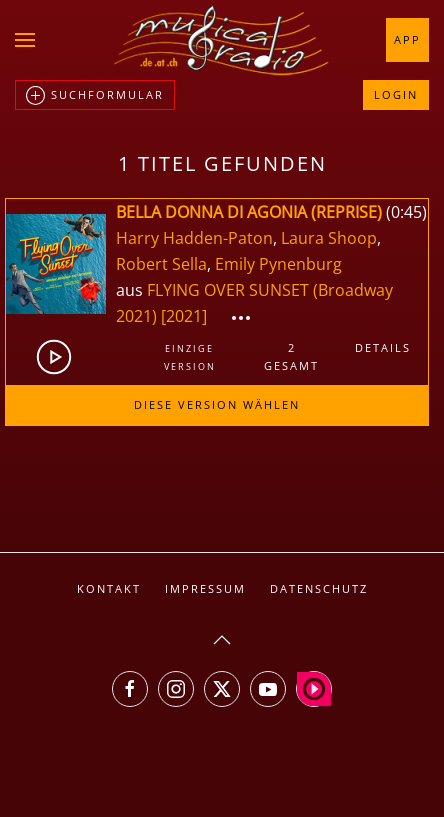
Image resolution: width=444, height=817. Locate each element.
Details (383, 347)
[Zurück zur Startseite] (222, 40)
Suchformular (95, 96)
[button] (25, 40)
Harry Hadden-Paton (194, 238)
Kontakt (109, 588)
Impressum (205, 588)
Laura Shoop (329, 238)
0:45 (406, 212)
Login (396, 94)
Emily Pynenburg (278, 264)
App (407, 39)
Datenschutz (319, 588)
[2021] (184, 316)
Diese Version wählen (217, 404)
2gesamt (291, 356)
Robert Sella (161, 264)
